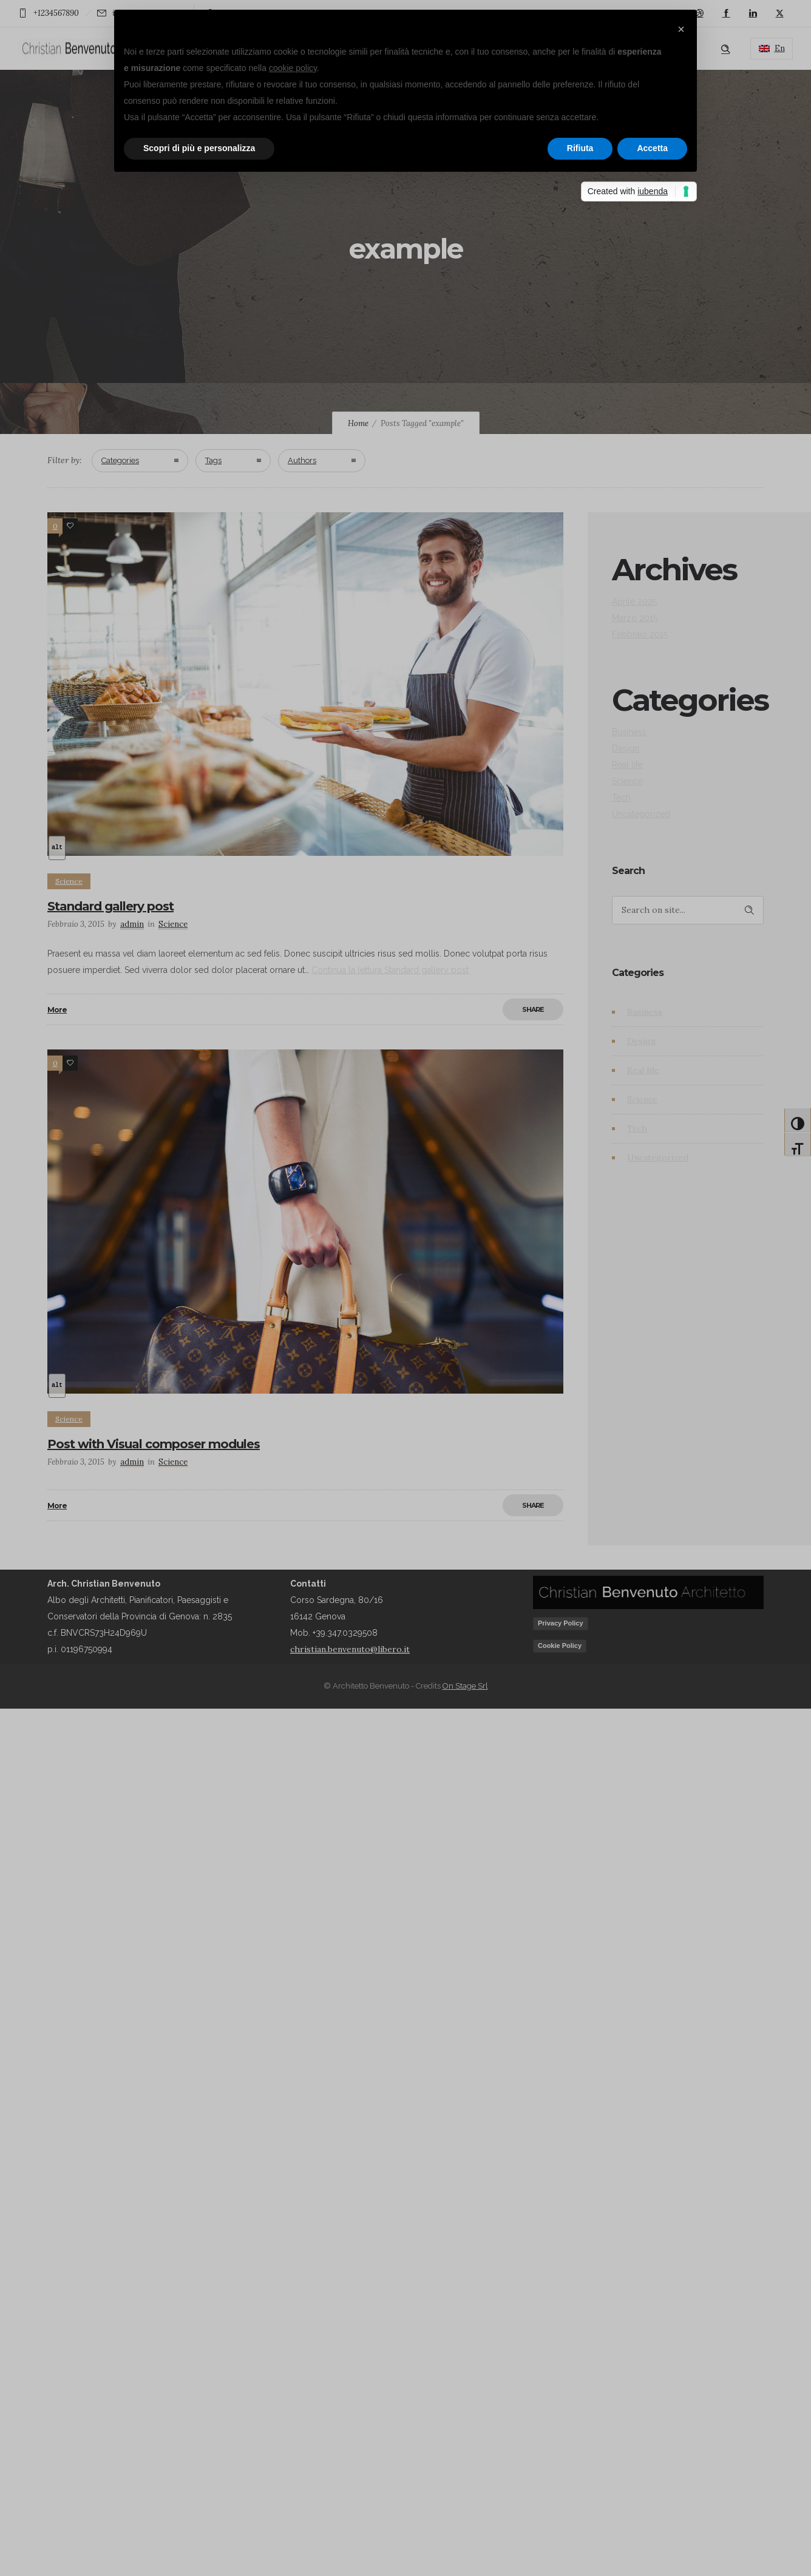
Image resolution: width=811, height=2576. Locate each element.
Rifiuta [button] (580, 148)
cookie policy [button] (293, 68)
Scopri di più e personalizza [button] (199, 148)
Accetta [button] (652, 148)
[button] (681, 29)
